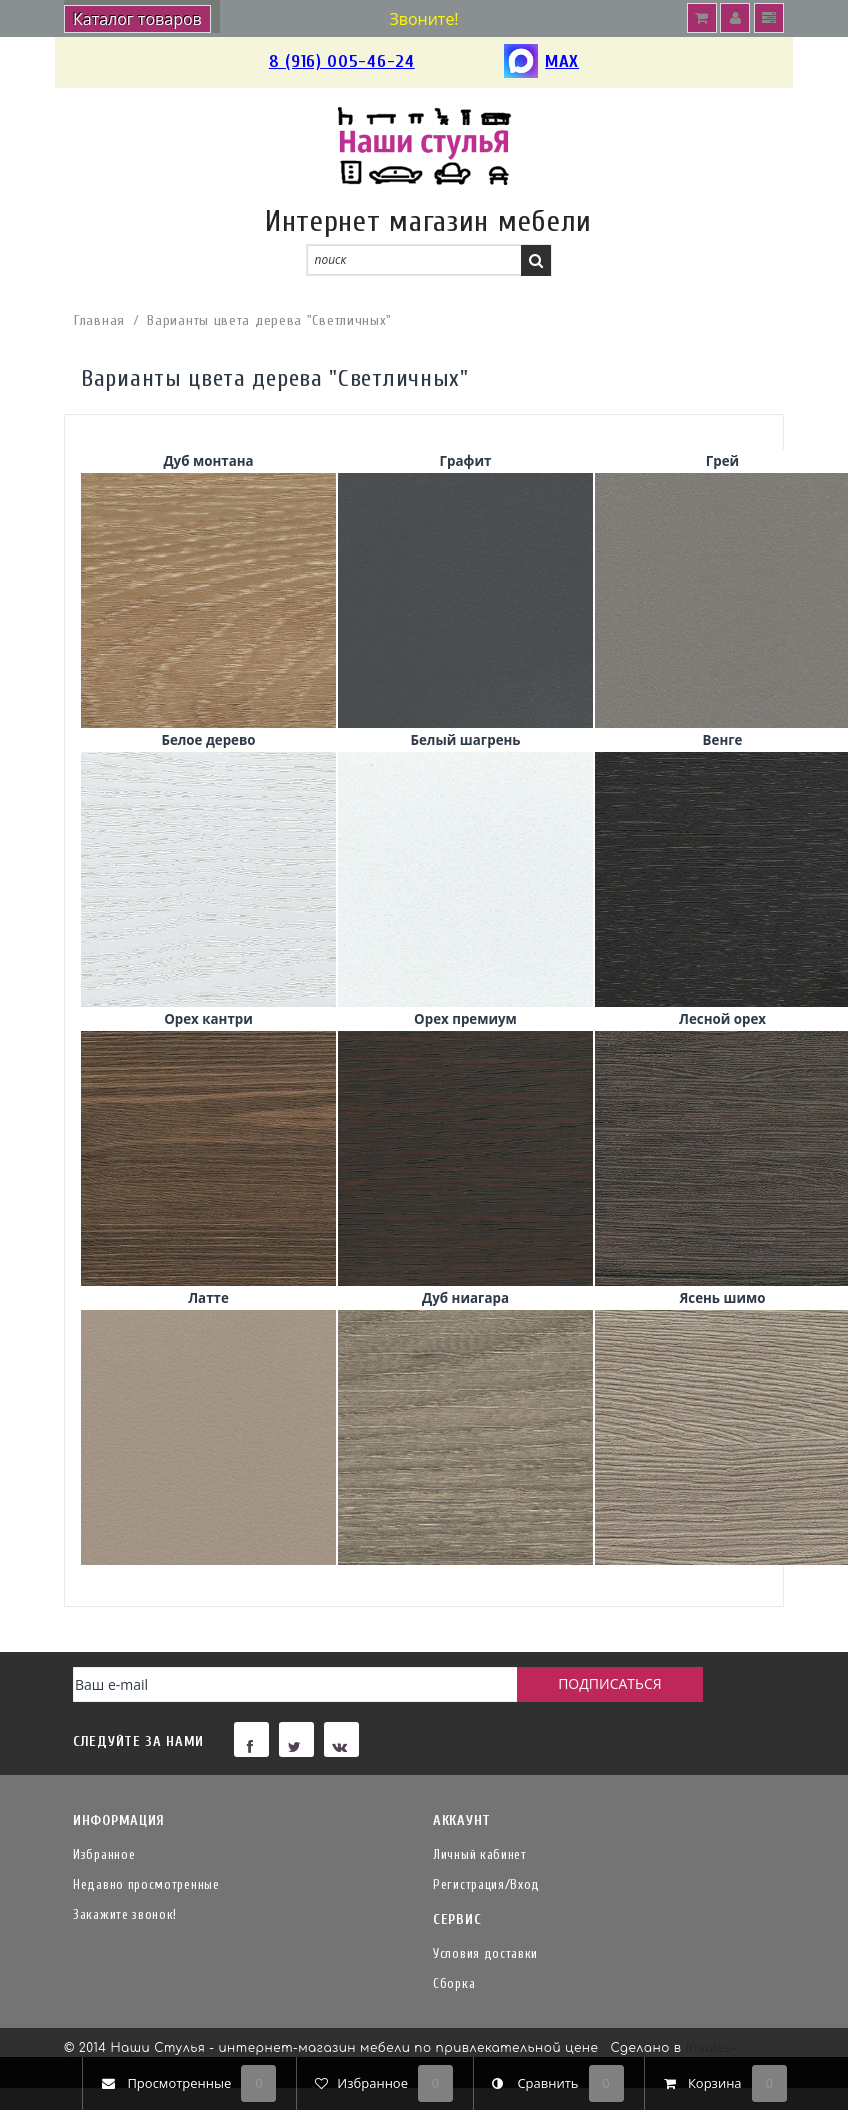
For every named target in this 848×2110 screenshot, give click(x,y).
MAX (541, 62)
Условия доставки (485, 1953)
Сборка (454, 1983)
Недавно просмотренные (146, 1884)
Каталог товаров (137, 19)
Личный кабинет (480, 1854)
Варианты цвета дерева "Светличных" (269, 320)
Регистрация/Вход (486, 1884)
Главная (99, 320)
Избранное (104, 1854)
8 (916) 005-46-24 (342, 61)
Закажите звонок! (125, 1914)
